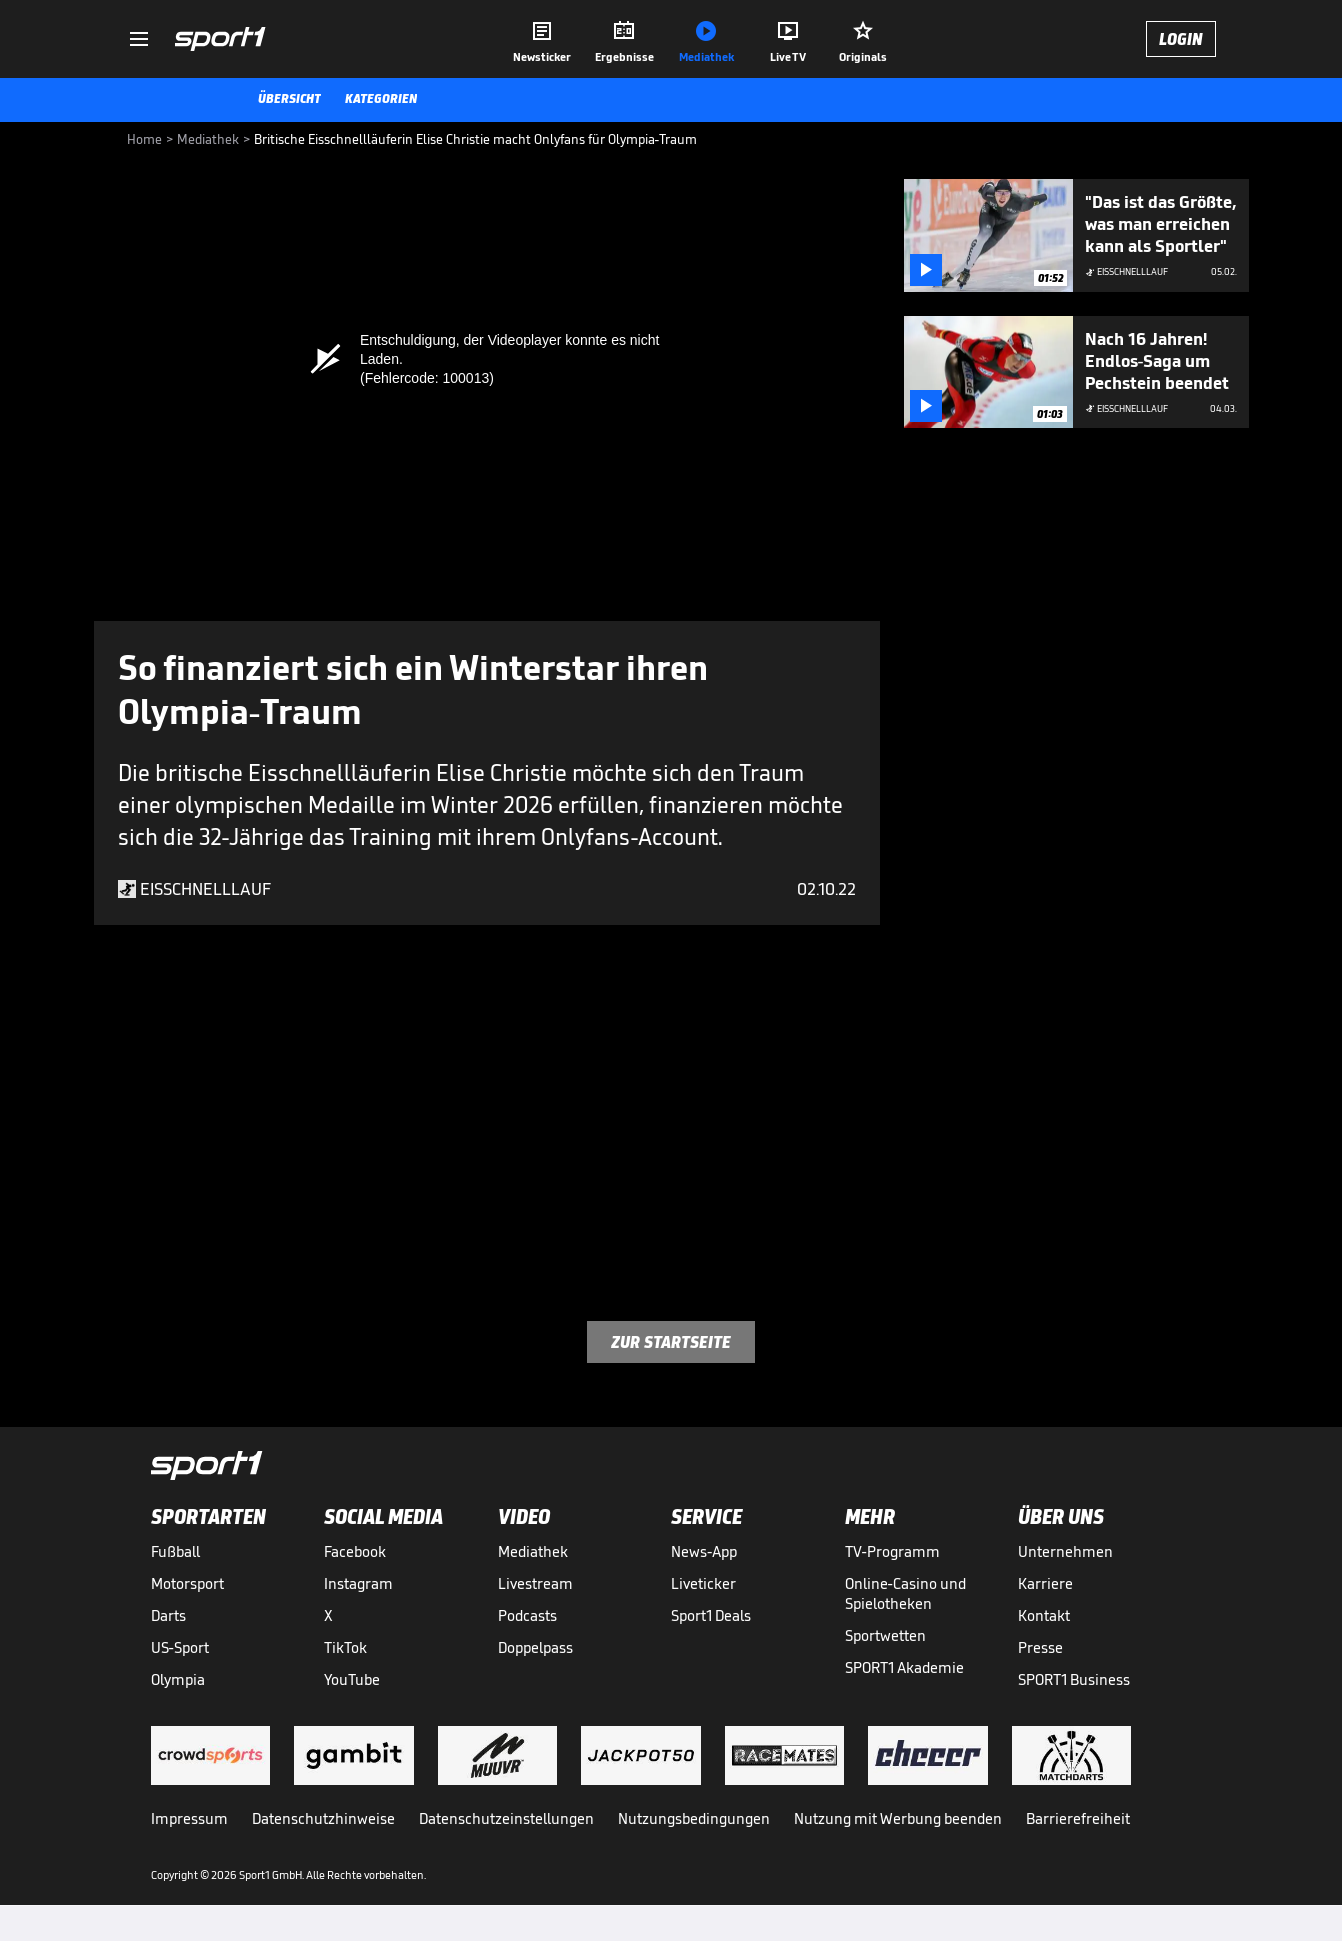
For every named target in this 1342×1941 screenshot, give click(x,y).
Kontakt (1044, 1615)
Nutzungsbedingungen (694, 1818)
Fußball (175, 1551)
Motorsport (187, 1583)
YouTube (352, 1679)
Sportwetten (885, 1635)
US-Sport (180, 1647)
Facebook (355, 1551)
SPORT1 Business (1074, 1679)
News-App (704, 1551)
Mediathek (533, 1551)
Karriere (1045, 1583)
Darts (168, 1615)
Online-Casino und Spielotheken (905, 1593)
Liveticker (703, 1583)
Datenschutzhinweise (323, 1818)
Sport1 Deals (711, 1615)
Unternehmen (1065, 1551)
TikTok (345, 1647)
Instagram (358, 1583)
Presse (1040, 1647)
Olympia (178, 1679)
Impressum (189, 1818)
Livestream (535, 1583)
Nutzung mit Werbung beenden (898, 1818)
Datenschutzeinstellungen (506, 1818)
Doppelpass (535, 1647)
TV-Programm (892, 1551)
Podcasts (527, 1615)
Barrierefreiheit (1078, 1818)
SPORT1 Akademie (904, 1667)
